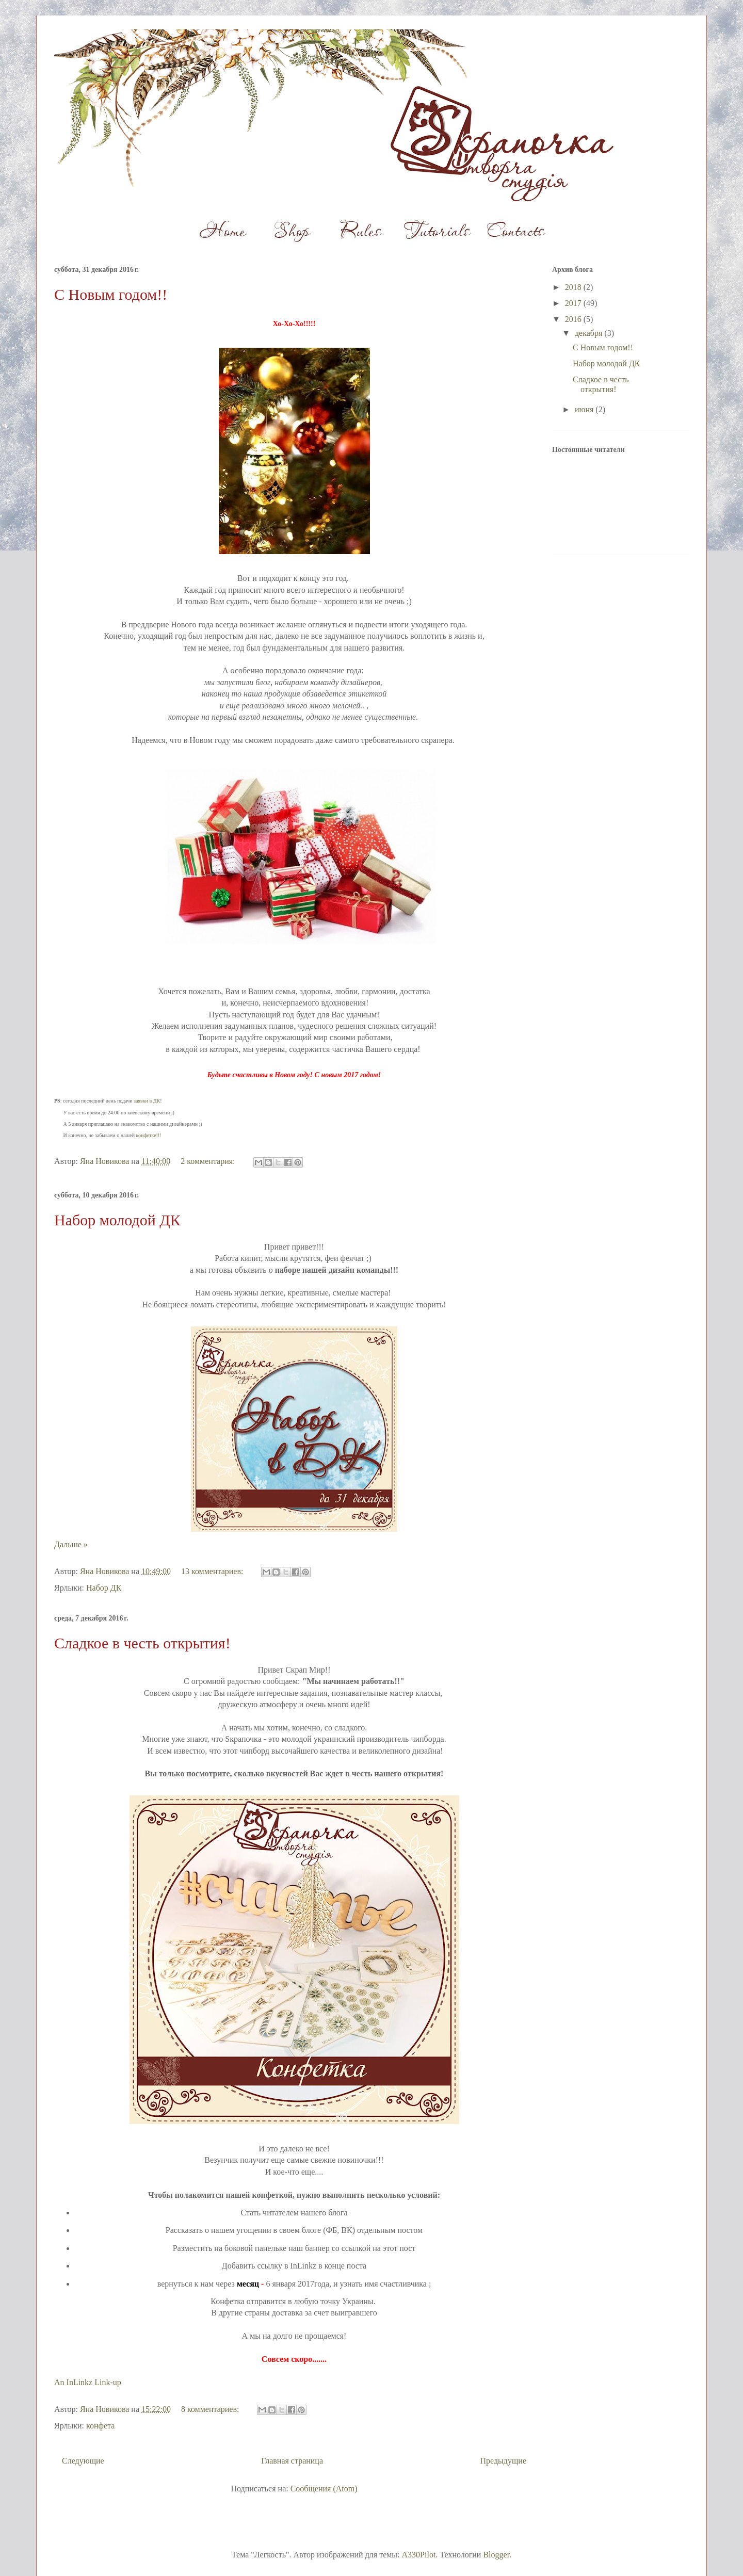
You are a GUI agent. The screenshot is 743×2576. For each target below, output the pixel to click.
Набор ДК (103, 1587)
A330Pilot (419, 2554)
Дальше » (71, 1544)
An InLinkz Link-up (87, 2382)
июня (585, 409)
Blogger (496, 2554)
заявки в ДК (147, 1101)
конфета (100, 2425)
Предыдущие (503, 2460)
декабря (589, 333)
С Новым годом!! (110, 294)
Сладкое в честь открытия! (142, 1642)
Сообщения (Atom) (324, 2488)
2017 (574, 303)
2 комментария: (209, 1161)
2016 (574, 319)
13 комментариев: (213, 1571)
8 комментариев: (211, 2409)
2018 (574, 287)
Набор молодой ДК (117, 1219)
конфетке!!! (148, 1135)
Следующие (83, 2460)
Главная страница (292, 2460)
